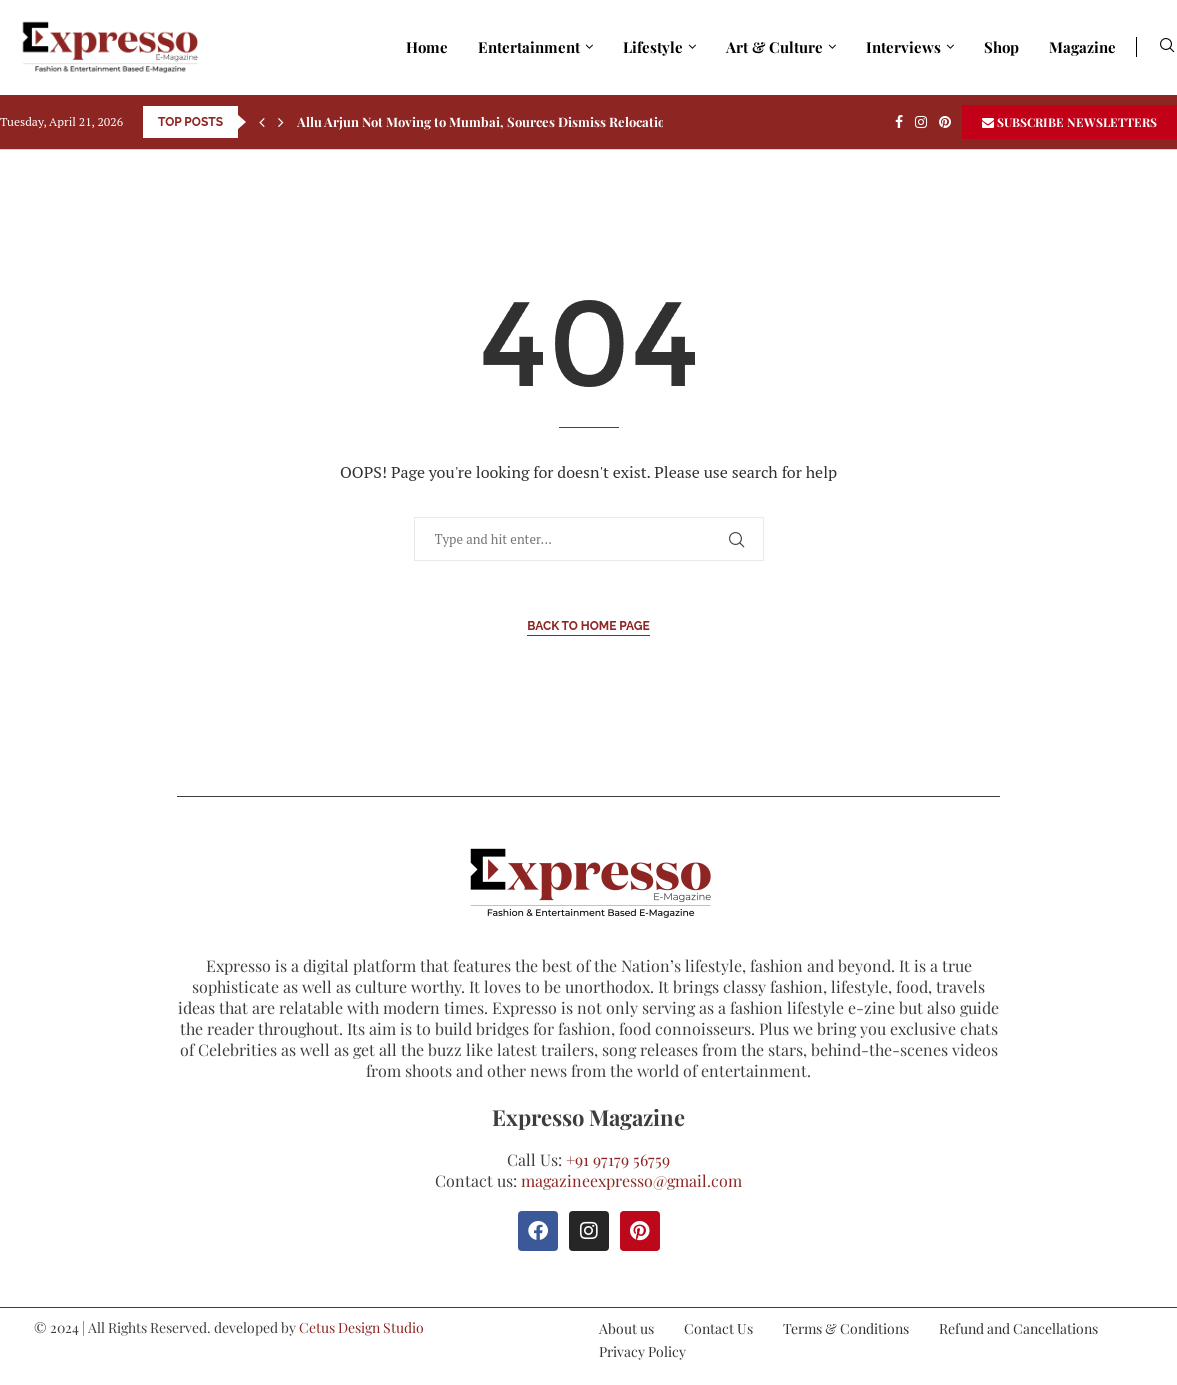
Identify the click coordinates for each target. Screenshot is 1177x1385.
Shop (1001, 47)
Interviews (903, 47)
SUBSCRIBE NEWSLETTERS (1069, 122)
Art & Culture (774, 47)
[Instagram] (921, 122)
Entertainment (529, 47)
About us (626, 1328)
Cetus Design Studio (361, 1327)
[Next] (281, 122)
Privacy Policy (642, 1351)
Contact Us (718, 1328)
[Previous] (262, 122)
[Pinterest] (945, 122)
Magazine (1082, 47)
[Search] (1167, 47)
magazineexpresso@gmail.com (631, 1180)
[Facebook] (899, 122)
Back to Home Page (588, 626)
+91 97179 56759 (618, 1159)
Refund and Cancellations (1018, 1328)
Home (427, 47)
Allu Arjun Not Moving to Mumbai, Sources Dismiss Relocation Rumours (514, 121)
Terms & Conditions (846, 1328)
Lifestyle (653, 47)
